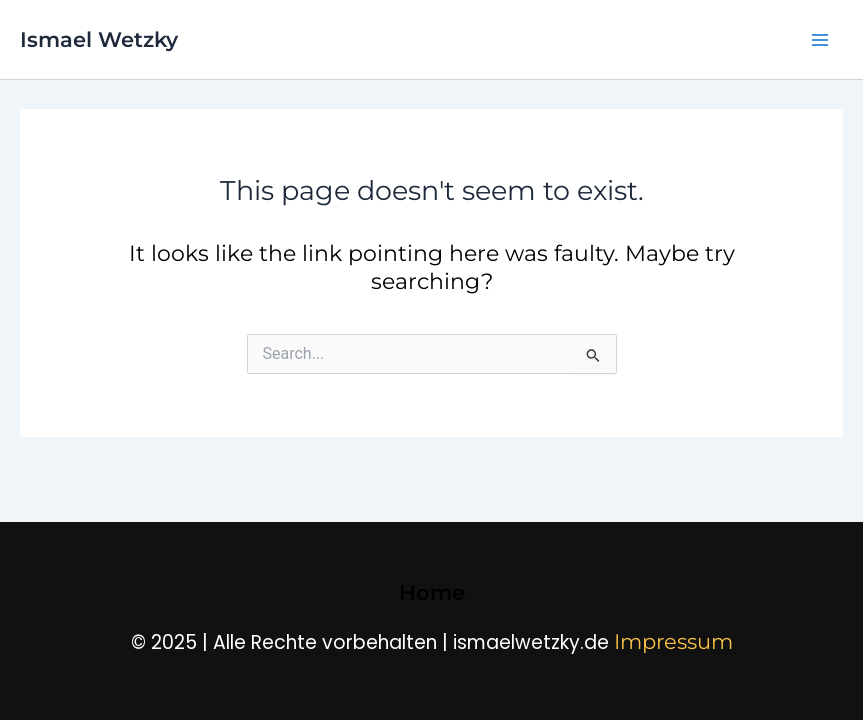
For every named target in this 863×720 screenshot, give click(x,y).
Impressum (673, 641)
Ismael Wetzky (99, 39)
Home (432, 592)
